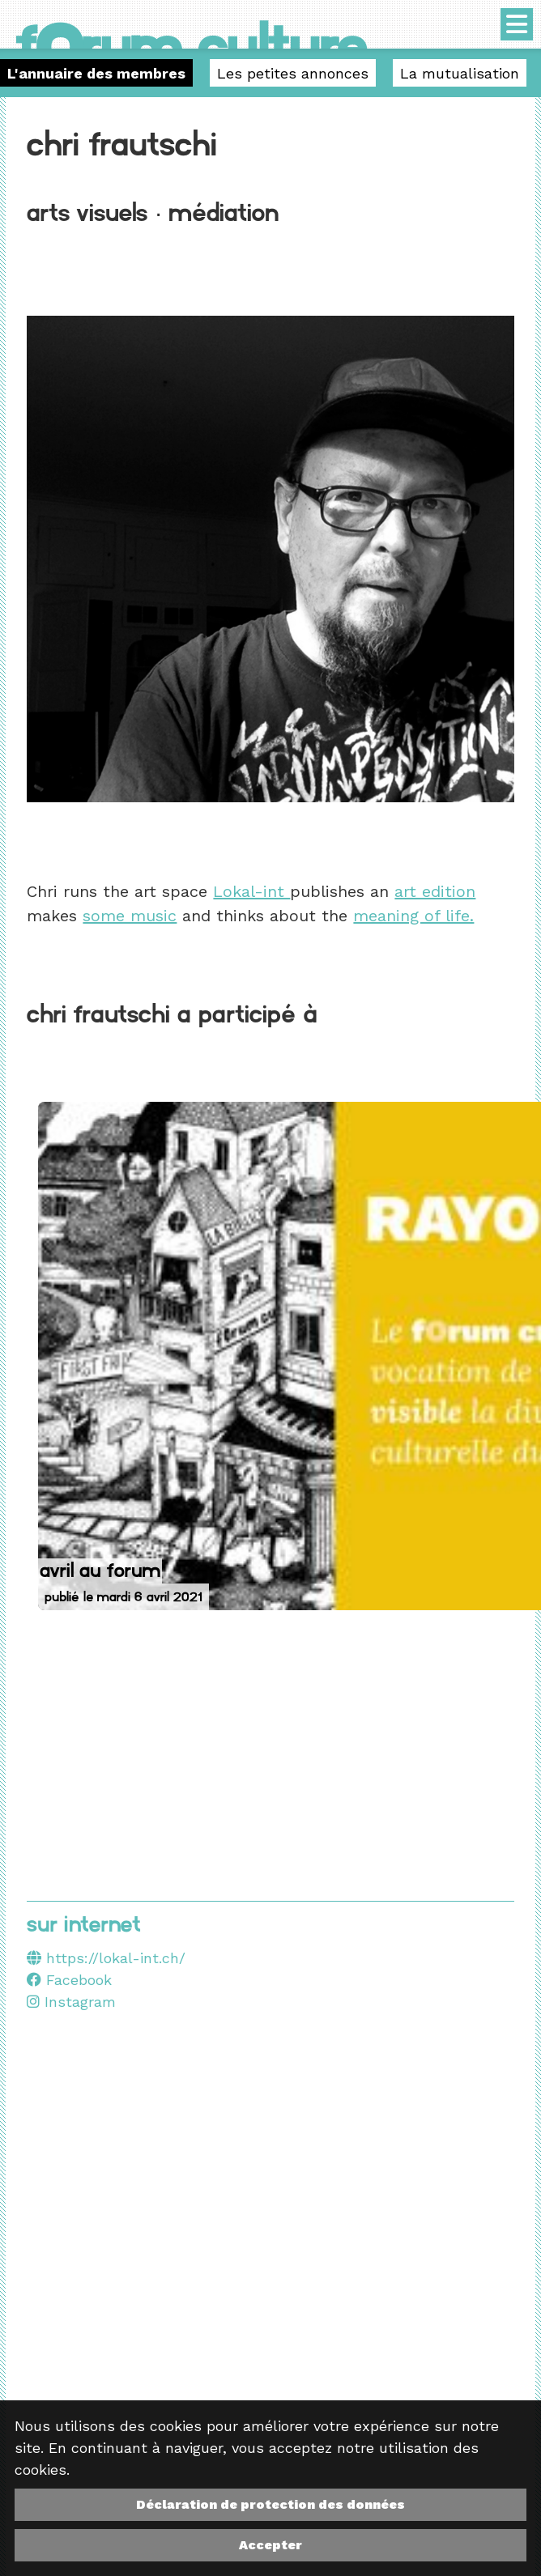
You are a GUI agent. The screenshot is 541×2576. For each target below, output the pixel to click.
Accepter (270, 2545)
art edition (434, 891)
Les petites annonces (292, 73)
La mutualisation (459, 73)
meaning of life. (413, 915)
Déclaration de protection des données (270, 2504)
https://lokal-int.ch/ (115, 1957)
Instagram (71, 2001)
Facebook (69, 1979)
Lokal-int (251, 891)
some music (130, 915)
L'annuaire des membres (96, 73)
